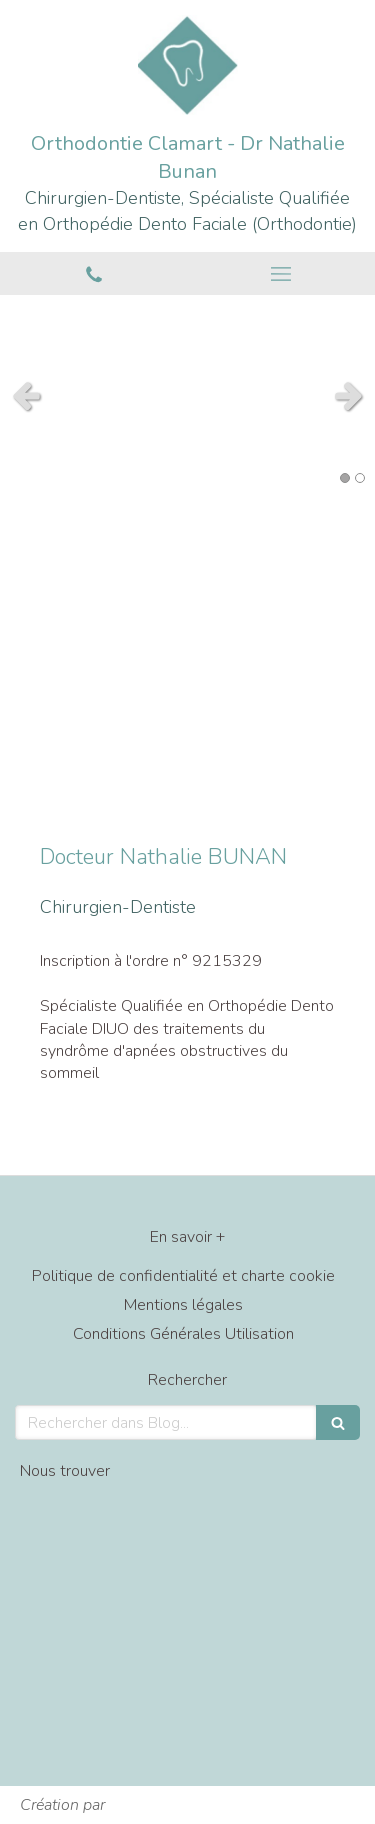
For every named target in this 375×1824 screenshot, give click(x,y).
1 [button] (345, 478)
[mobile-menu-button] (282, 274)
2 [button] (360, 478)
